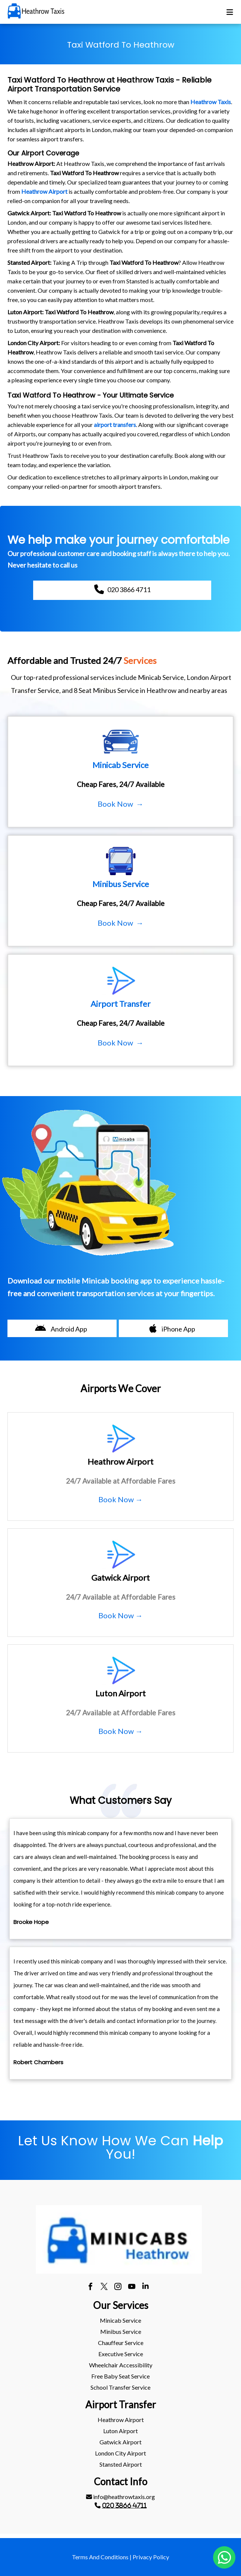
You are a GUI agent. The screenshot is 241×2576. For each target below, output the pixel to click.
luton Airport (120, 2430)
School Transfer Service (120, 2387)
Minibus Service (120, 2331)
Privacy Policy (151, 2556)
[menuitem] (120, 2320)
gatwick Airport (120, 2441)
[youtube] (131, 2287)
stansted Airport (120, 2464)
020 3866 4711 (124, 2505)
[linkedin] (145, 2287)
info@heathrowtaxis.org (120, 2496)
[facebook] (90, 2287)
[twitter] (104, 2287)
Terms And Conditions (100, 2556)
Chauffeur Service (120, 2342)
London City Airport (120, 2453)
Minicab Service (120, 2320)
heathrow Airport (121, 2419)
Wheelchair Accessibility (120, 2364)
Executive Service (120, 2353)
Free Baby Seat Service (120, 2376)
